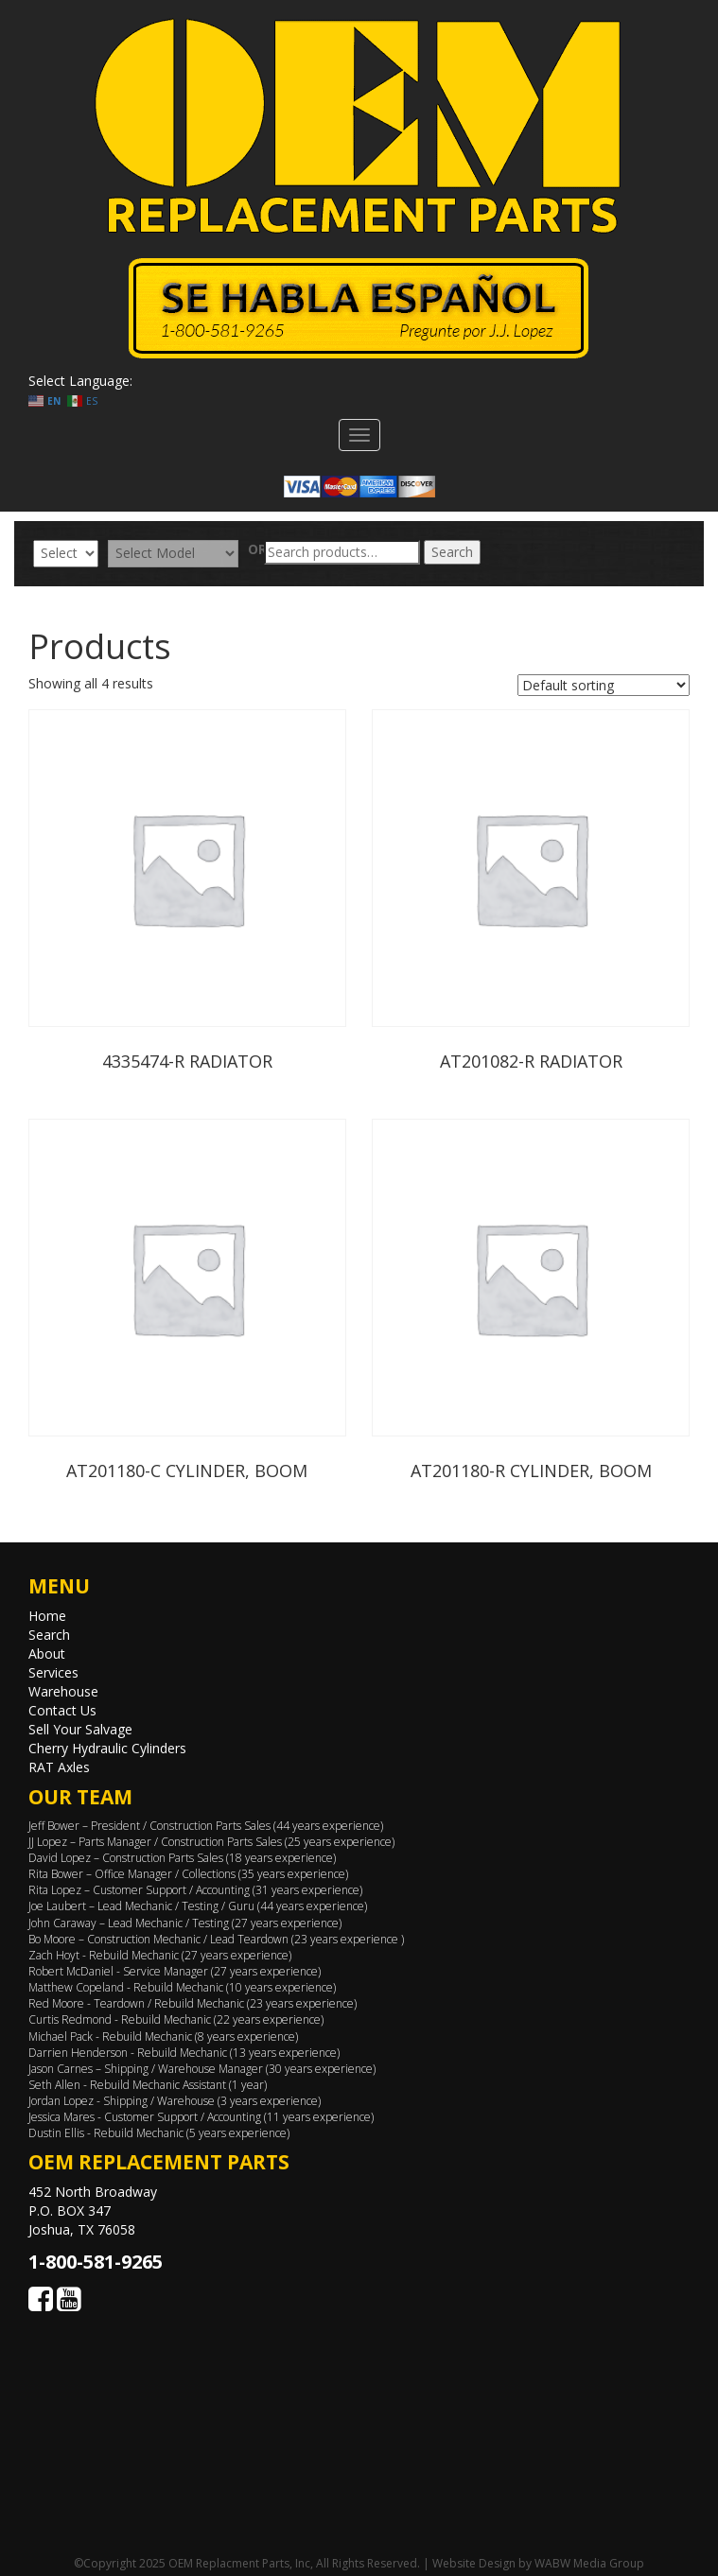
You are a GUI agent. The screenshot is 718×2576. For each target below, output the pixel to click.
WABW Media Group (589, 2563)
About (46, 1653)
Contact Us (62, 1710)
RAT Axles (59, 1767)
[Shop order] (603, 685)
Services (53, 1672)
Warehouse (63, 1691)
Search (452, 552)
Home (47, 1616)
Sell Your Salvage (80, 1729)
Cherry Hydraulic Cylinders (107, 1748)
